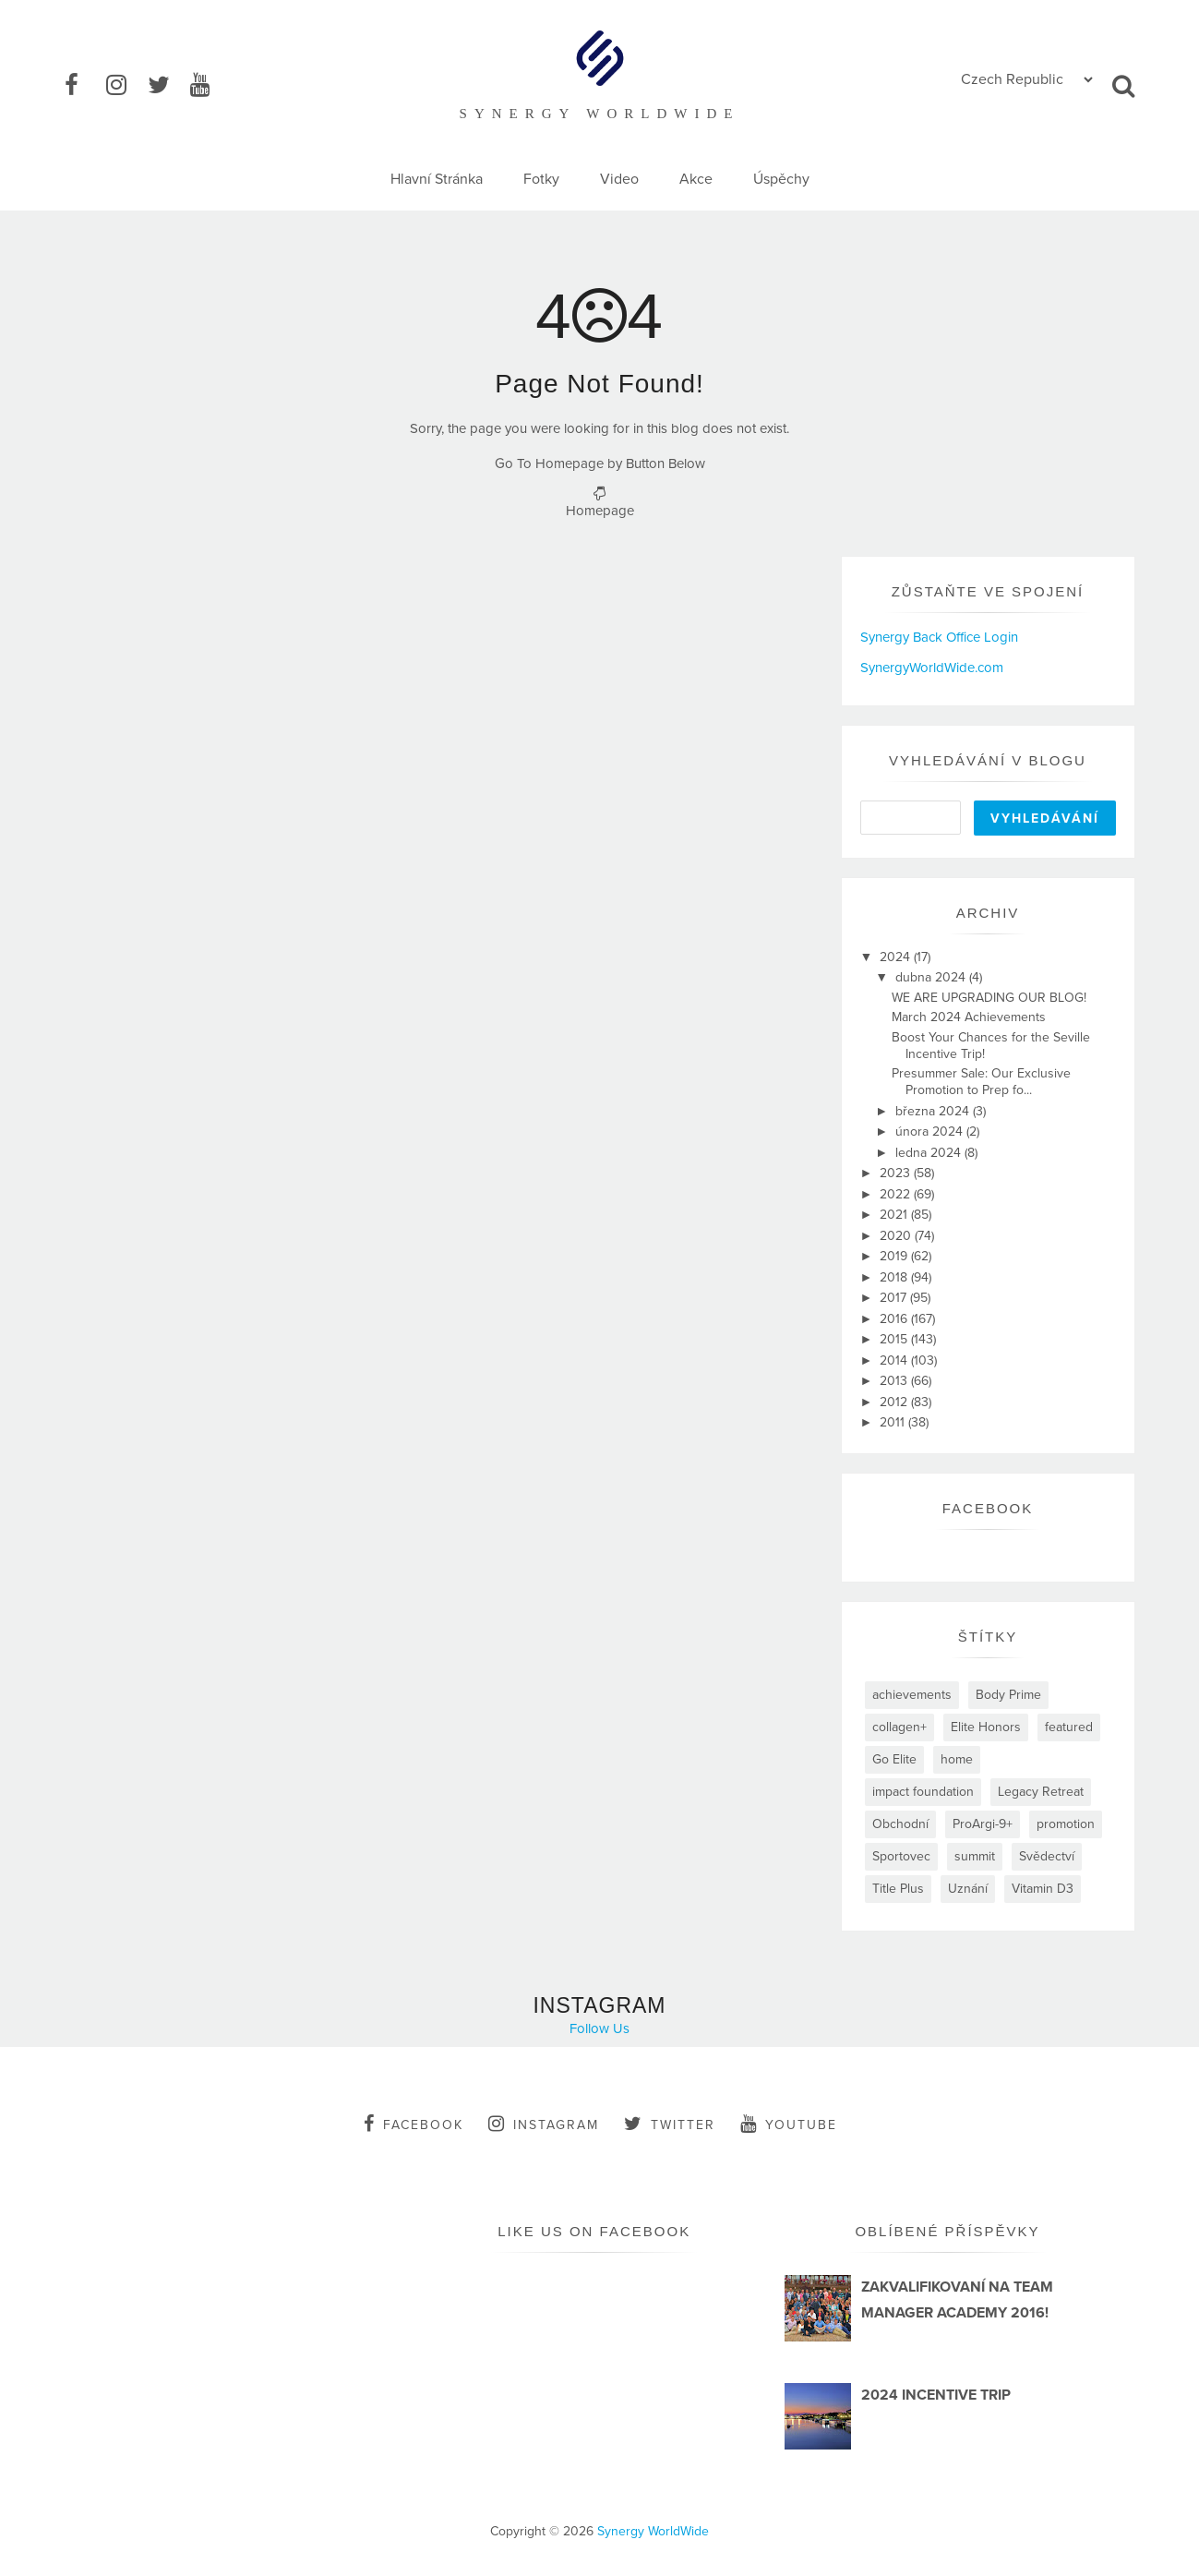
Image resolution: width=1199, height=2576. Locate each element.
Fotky (541, 179)
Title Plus (898, 1888)
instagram (543, 2123)
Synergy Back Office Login (939, 637)
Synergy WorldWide (653, 2531)
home (957, 1759)
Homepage (600, 510)
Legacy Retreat (1041, 1792)
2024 (897, 957)
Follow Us (599, 2028)
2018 (895, 1277)
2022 (897, 1194)
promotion (1066, 1824)
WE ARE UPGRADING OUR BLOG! (989, 997)
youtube (788, 2123)
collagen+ (899, 1727)
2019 (895, 1256)
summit (974, 1856)
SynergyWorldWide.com (931, 667)
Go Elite (894, 1759)
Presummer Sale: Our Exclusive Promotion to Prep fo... (981, 1081)
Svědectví (1046, 1856)
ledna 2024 (930, 1153)
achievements (912, 1695)
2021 (895, 1214)
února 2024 (930, 1131)
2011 (894, 1422)
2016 (895, 1319)
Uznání (968, 1888)
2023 (897, 1173)
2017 (895, 1298)
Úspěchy (781, 179)
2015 (895, 1339)
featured (1069, 1727)
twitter (669, 2123)
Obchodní (900, 1824)
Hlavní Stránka (436, 179)
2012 (895, 1402)
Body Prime (1008, 1695)
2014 (895, 1360)
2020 (897, 1236)
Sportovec (901, 1856)
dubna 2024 (932, 977)
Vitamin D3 (1042, 1888)
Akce (696, 179)
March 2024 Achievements (969, 1017)
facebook (413, 2123)
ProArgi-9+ (983, 1824)
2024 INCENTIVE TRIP (936, 2395)
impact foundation (923, 1792)
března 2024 (934, 1111)
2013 (895, 1381)
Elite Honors (986, 1727)
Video (619, 179)
